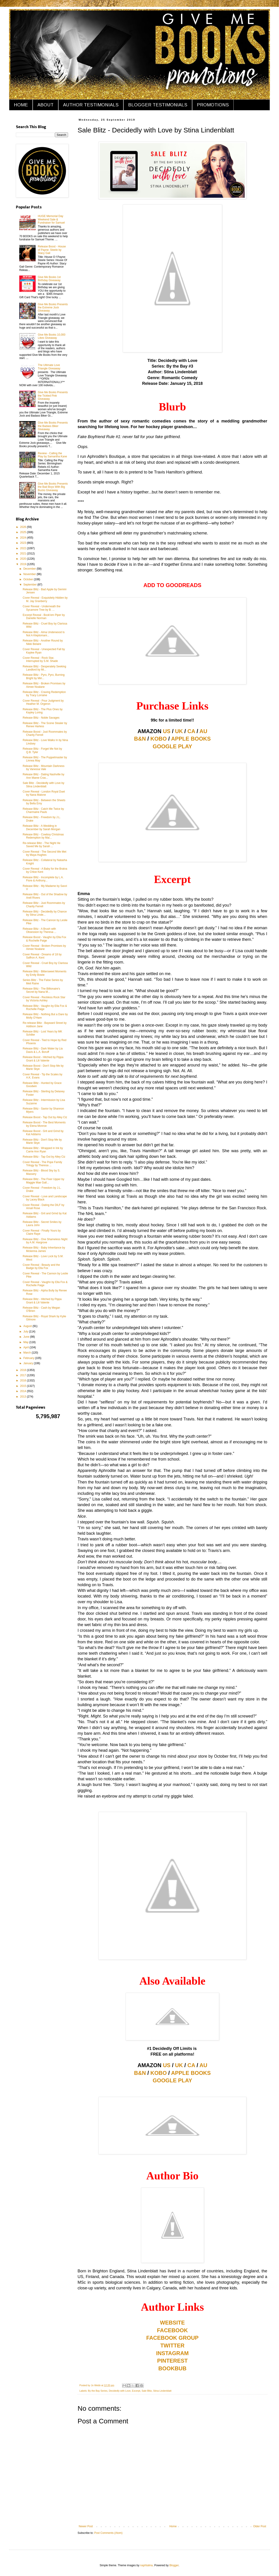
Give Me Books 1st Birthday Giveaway (49, 279)
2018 (23, 1370)
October (28, 579)
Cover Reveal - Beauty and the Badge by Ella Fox (41, 1266)
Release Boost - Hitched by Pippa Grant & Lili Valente (43, 1059)
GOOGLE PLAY (172, 746)
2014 (23, 1391)
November (30, 574)
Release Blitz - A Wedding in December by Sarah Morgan (41, 827)
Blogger (174, 2565)
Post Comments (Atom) (108, 2533)
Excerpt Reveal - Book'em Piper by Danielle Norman (44, 616)
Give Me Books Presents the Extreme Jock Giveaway (53, 307)
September (30, 584)
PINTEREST (172, 2361)
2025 (23, 532)
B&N (140, 739)
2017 (23, 1375)
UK (179, 731)
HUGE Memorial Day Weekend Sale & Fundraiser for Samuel (51, 219)
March (27, 1352)
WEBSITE (172, 2323)
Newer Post (86, 2526)
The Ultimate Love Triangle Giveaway (49, 366)
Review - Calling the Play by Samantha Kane (52, 455)
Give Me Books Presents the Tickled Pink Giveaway (53, 395)
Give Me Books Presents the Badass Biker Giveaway (53, 426)
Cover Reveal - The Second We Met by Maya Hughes (44, 853)
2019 (23, 564)
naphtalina (146, 2565)
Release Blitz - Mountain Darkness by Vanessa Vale (43, 767)
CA (191, 731)
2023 (23, 542)
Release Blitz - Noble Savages (41, 717)
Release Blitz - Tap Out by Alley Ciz (44, 1156)
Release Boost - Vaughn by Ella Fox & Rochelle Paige (44, 939)
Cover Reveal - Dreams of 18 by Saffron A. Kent (42, 956)
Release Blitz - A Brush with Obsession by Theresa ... (39, 930)
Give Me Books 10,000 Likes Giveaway (51, 336)
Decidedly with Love (120, 2390)
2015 (23, 1386)
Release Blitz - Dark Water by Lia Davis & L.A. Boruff (43, 1050)
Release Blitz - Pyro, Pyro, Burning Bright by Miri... (44, 676)
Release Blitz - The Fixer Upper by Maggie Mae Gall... (43, 1181)
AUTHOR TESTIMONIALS (91, 104)
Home (173, 2526)
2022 (23, 548)
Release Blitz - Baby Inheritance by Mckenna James (44, 1249)
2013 (23, 1396)
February (29, 1358)
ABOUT (45, 104)
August (28, 1326)
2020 (23, 558)
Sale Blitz (147, 2390)
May (26, 1342)
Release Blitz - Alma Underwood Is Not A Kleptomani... (44, 634)
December (30, 568)
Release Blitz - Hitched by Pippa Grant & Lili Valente (42, 1301)
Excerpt (136, 2390)
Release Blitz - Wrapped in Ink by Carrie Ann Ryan (43, 1150)
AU (203, 731)
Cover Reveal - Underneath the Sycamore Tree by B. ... (41, 608)
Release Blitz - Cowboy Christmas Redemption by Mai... (43, 836)
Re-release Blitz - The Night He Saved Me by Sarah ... (41, 845)
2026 (23, 527)
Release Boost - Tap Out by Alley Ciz (45, 1117)
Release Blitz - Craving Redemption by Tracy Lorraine (44, 693)
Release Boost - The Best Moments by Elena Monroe (44, 1124)
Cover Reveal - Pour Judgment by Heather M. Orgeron (43, 702)
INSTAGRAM (172, 2353)
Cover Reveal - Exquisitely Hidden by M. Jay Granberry (45, 599)
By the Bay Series (98, 2390)
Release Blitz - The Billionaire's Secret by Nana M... (41, 990)
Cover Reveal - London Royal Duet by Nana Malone (44, 793)
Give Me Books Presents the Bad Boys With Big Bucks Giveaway (53, 487)
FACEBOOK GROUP (172, 2338)
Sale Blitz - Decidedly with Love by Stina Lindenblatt (43, 784)
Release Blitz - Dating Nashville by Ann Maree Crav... (43, 776)
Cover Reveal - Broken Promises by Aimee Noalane (44, 947)
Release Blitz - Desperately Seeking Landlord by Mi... (44, 668)
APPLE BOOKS (191, 739)
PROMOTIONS (213, 104)
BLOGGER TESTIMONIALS (157, 104)
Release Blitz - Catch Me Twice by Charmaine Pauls (43, 810)
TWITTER (172, 2345)
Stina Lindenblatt (162, 2390)
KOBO (158, 739)
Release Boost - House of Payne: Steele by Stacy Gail (52, 250)
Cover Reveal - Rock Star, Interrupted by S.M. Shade (40, 659)
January (28, 1363)
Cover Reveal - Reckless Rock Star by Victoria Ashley (44, 999)
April (26, 1347)
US (166, 731)
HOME (21, 104)
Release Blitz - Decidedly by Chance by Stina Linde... (45, 913)
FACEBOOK (172, 2330)
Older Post (259, 2526)
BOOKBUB (172, 2368)
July (26, 1331)
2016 (23, 1380)
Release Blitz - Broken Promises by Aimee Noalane (44, 685)
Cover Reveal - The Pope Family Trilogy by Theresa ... (42, 1164)
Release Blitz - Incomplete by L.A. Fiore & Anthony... (43, 879)
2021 (23, 553)
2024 (23, 537)
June (26, 1336)
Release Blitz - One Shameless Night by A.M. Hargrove (45, 1241)
